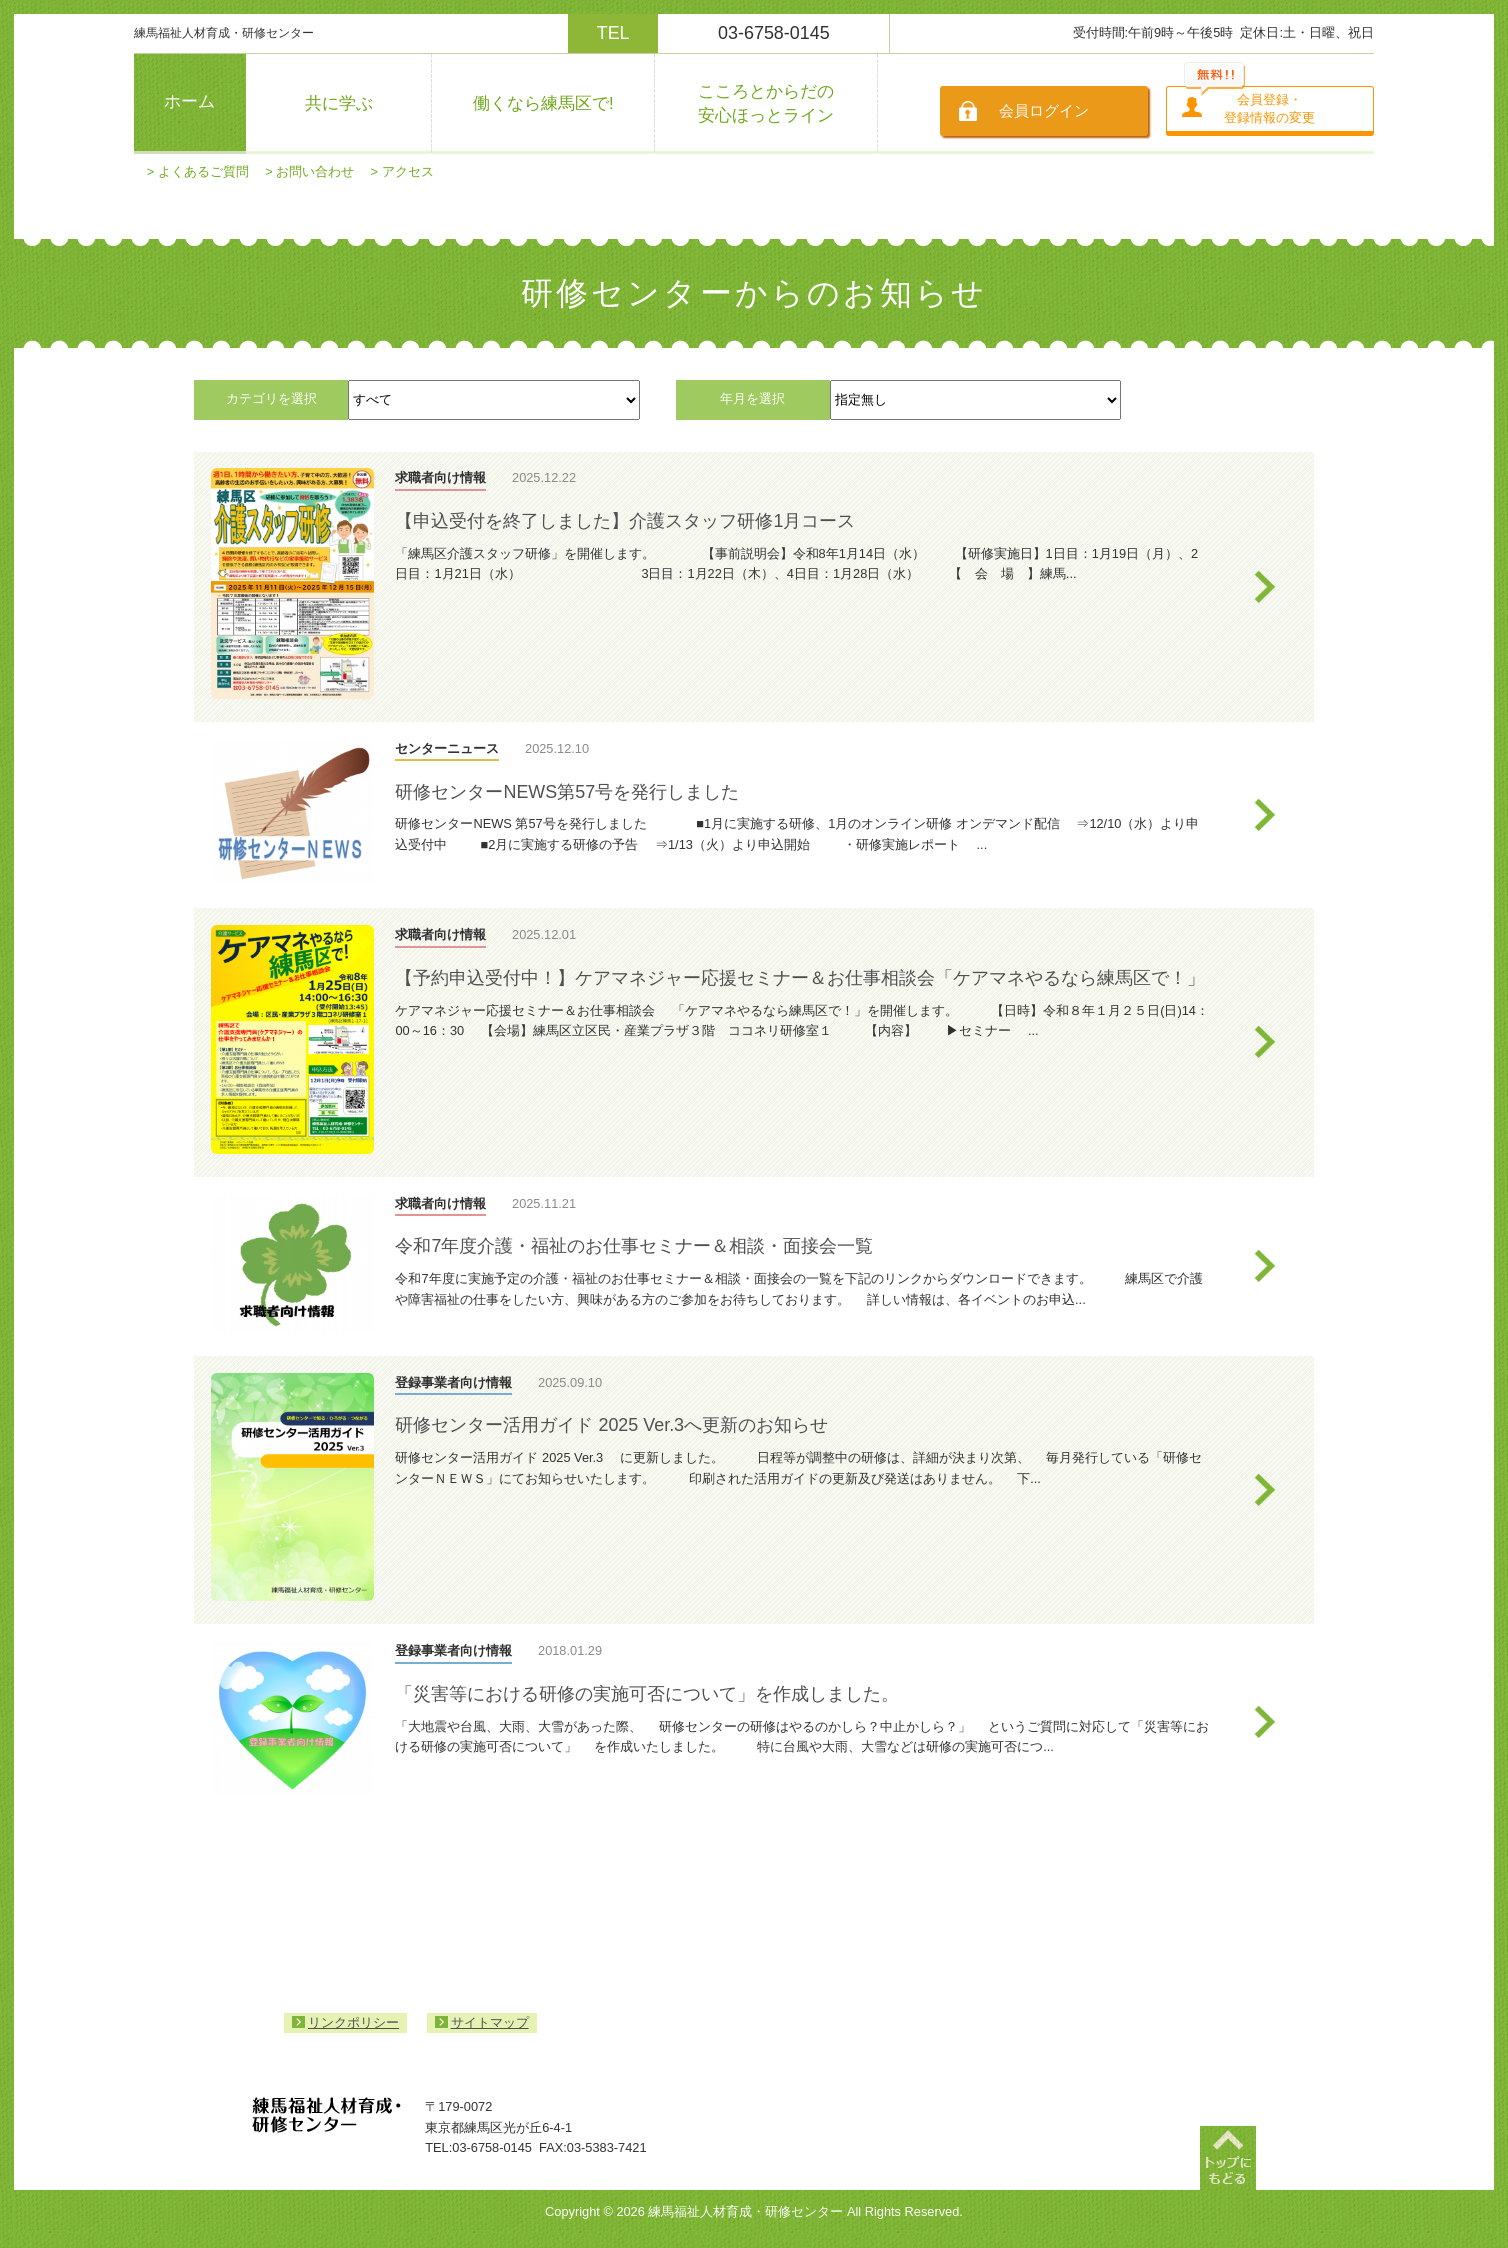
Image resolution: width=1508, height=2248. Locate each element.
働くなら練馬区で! (543, 103)
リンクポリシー (353, 2022)
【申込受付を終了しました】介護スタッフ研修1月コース (625, 521)
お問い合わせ (315, 171)
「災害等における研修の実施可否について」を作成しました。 (647, 1694)
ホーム (189, 101)
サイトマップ (490, 2022)
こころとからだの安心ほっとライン (766, 103)
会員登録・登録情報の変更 (1269, 108)
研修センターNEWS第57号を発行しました (567, 792)
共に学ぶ (339, 103)
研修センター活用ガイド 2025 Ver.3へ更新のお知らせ (611, 1425)
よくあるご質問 (203, 171)
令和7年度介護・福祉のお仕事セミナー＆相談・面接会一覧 (634, 1246)
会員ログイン (1044, 110)
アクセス (408, 171)
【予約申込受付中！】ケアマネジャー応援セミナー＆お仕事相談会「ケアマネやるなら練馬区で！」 (800, 978)
